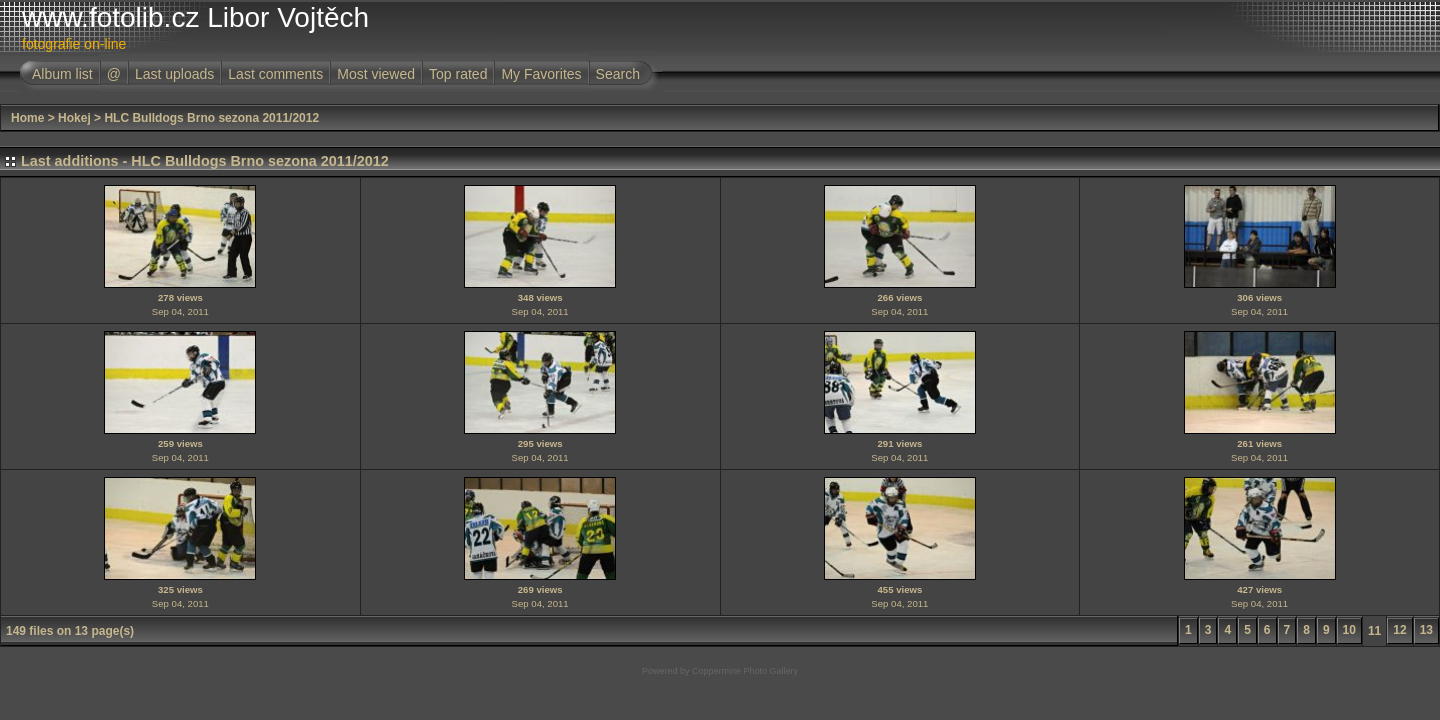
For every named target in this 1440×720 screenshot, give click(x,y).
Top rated (458, 74)
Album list (62, 74)
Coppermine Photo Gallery (745, 671)
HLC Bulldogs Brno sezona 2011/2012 (211, 118)
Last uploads (174, 74)
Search (618, 74)
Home (27, 118)
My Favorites (541, 74)
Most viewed (376, 74)
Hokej (74, 118)
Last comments (275, 74)
